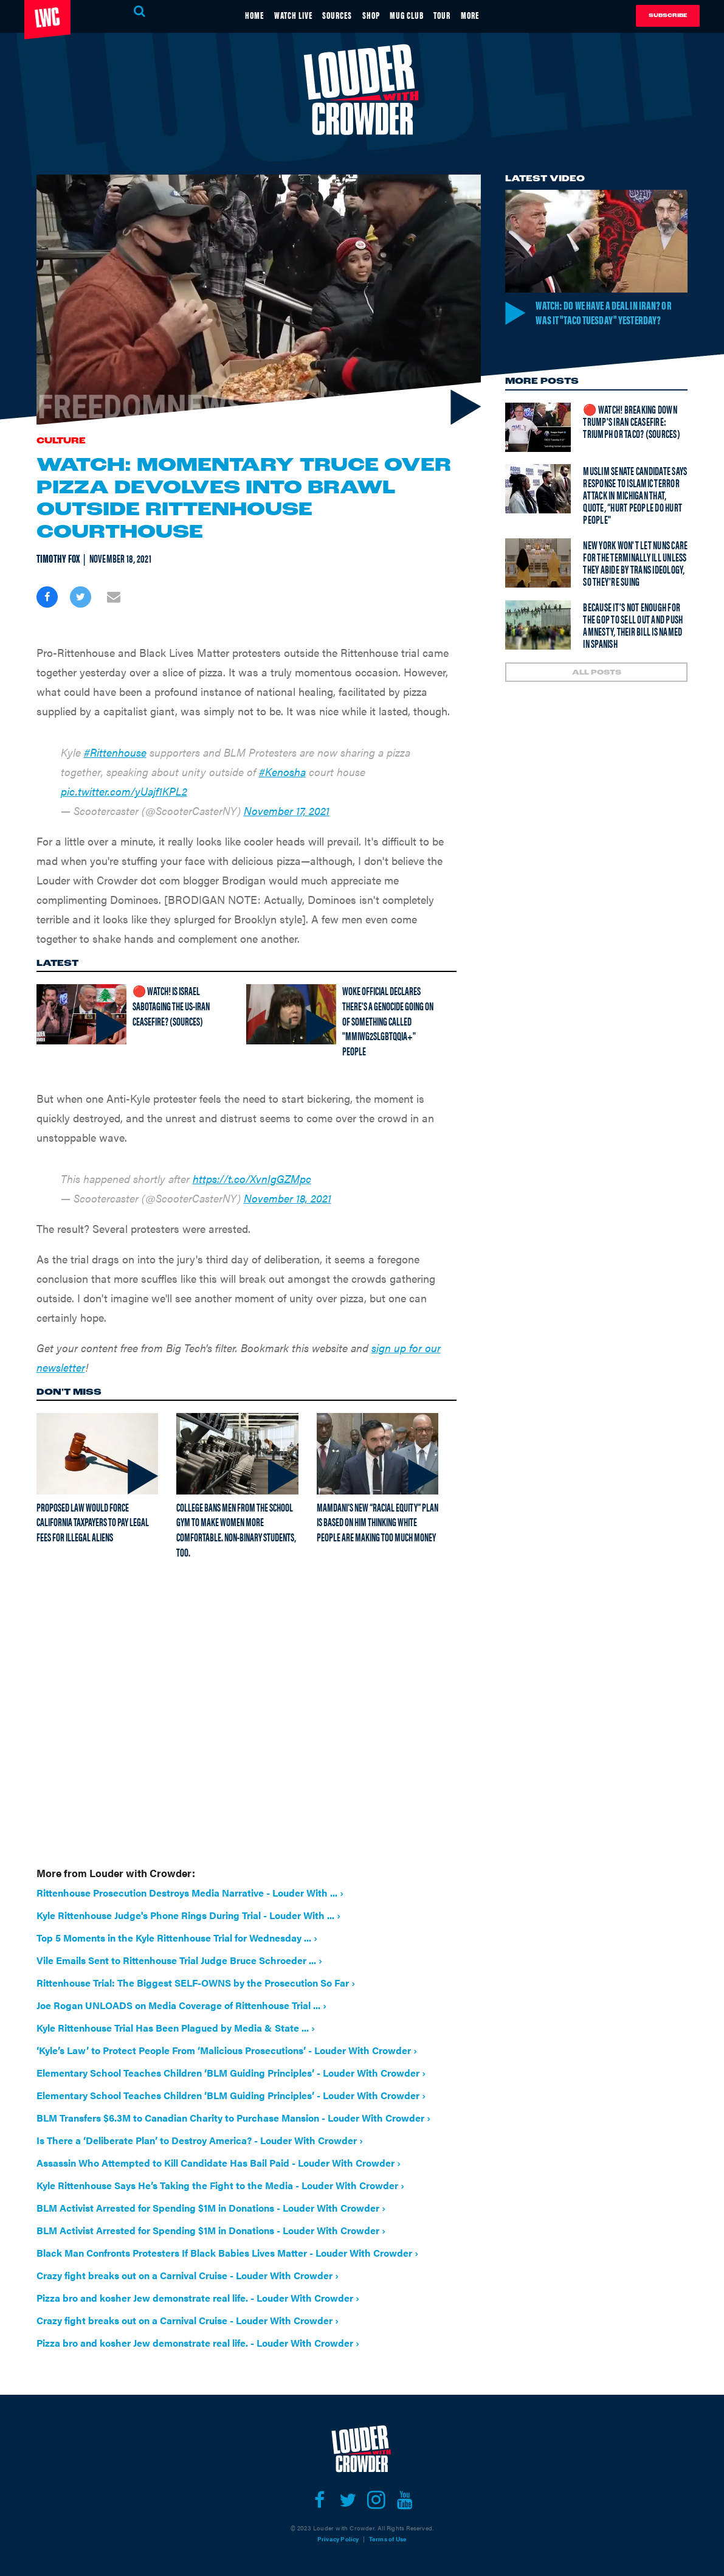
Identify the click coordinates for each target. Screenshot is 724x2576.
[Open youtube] (405, 2500)
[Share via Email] (114, 597)
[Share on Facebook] (47, 597)
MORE (496, 14)
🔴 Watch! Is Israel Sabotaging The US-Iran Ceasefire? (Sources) (171, 1005)
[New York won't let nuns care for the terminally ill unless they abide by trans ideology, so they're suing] (538, 580)
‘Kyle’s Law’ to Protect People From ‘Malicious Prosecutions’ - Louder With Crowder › (226, 2050)
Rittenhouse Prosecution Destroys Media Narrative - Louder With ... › (189, 1893)
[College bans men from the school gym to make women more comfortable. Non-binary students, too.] (237, 1454)
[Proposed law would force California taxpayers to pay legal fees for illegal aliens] (97, 1454)
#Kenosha (282, 771)
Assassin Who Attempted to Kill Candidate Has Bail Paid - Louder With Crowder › (218, 2163)
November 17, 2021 (286, 810)
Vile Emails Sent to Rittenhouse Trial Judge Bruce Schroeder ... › (179, 1960)
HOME (227, 14)
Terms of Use (388, 2539)
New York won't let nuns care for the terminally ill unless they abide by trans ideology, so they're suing (635, 580)
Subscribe (668, 15)
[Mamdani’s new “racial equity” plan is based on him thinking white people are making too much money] (378, 1454)
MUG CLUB (417, 14)
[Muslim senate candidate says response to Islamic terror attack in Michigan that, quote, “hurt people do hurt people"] (538, 505)
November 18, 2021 (287, 1198)
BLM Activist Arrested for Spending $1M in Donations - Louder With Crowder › (210, 2208)
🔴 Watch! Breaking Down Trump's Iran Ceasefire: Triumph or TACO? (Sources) (631, 438)
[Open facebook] (319, 2500)
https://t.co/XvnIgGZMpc (252, 1178)
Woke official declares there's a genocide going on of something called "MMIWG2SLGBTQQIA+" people (387, 1020)
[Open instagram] (376, 2500)
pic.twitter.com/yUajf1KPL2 (124, 791)
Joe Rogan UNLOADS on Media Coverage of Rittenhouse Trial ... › (181, 2005)
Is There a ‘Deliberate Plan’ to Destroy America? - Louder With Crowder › (199, 2140)
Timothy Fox (58, 558)
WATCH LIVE (276, 14)
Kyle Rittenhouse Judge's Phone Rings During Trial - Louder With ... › (188, 1915)
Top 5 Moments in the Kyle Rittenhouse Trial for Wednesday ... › (176, 1938)
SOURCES (330, 14)
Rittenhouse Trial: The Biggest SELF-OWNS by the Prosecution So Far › (195, 1983)
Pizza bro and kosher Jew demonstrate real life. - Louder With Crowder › (197, 2298)
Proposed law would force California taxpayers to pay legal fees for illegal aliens (92, 1521)
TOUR (461, 14)
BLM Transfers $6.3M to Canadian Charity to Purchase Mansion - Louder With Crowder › (233, 2118)
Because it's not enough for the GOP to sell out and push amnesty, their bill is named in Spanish (633, 642)
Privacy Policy (338, 2539)
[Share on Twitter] (80, 597)
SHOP (373, 14)
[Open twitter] (348, 2500)
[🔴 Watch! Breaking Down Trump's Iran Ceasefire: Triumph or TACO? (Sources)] (538, 444)
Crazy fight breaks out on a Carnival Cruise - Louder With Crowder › (187, 2275)
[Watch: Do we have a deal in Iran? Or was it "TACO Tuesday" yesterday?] (596, 241)
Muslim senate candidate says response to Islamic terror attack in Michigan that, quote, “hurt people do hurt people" (635, 512)
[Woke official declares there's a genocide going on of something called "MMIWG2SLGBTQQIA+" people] (291, 1014)
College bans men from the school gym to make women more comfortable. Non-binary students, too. (236, 1529)
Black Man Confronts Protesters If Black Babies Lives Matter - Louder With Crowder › (227, 2253)
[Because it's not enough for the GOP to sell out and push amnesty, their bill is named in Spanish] (538, 642)
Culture (61, 441)
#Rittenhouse (115, 752)
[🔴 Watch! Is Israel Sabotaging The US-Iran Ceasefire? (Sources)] (81, 1014)
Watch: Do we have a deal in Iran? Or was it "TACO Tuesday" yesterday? (610, 320)
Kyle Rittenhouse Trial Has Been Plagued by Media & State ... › (175, 2028)
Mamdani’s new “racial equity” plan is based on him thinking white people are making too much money (377, 1521)
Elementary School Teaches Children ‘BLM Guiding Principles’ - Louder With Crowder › (231, 2073)
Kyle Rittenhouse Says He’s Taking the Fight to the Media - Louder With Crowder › (220, 2185)
